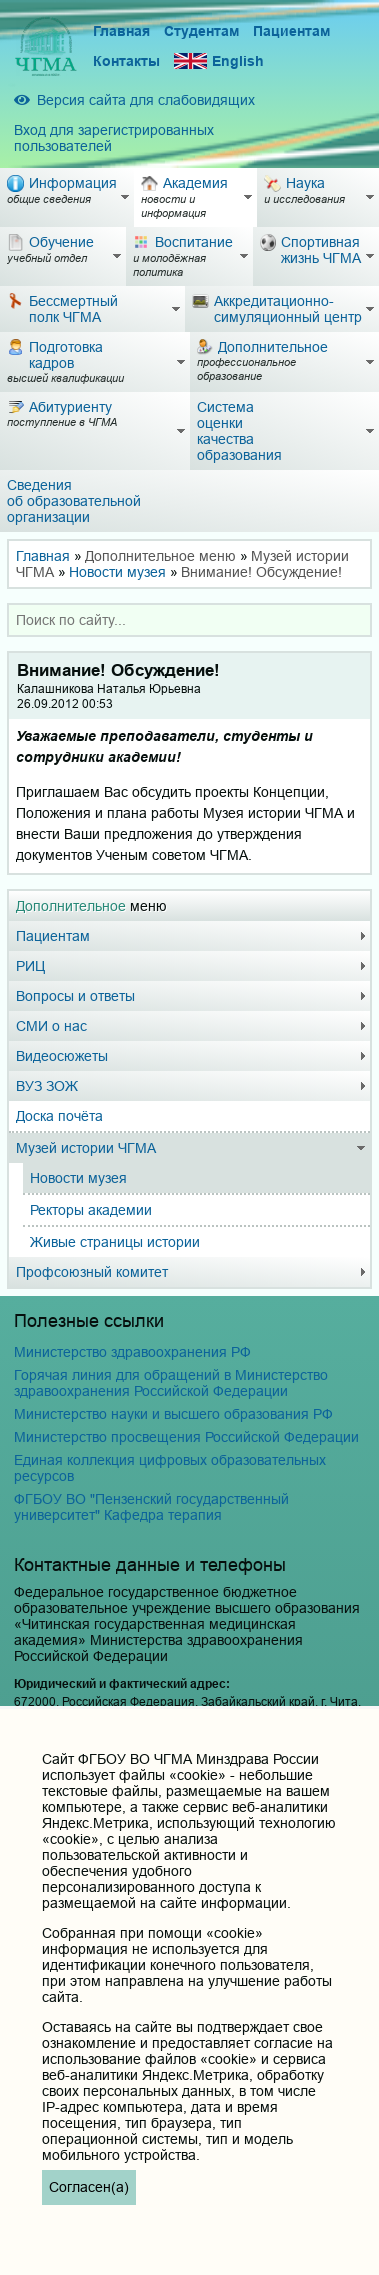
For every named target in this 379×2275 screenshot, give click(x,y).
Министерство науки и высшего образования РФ (173, 1414)
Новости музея (117, 572)
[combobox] (189, 620)
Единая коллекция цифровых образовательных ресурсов (170, 1468)
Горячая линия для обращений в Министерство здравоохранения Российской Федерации (171, 1383)
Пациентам (291, 31)
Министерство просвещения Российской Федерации (186, 1437)
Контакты (126, 61)
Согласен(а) (89, 2187)
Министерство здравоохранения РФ (132, 1352)
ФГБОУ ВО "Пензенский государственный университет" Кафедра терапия (151, 1507)
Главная (121, 31)
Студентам (201, 31)
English (219, 61)
